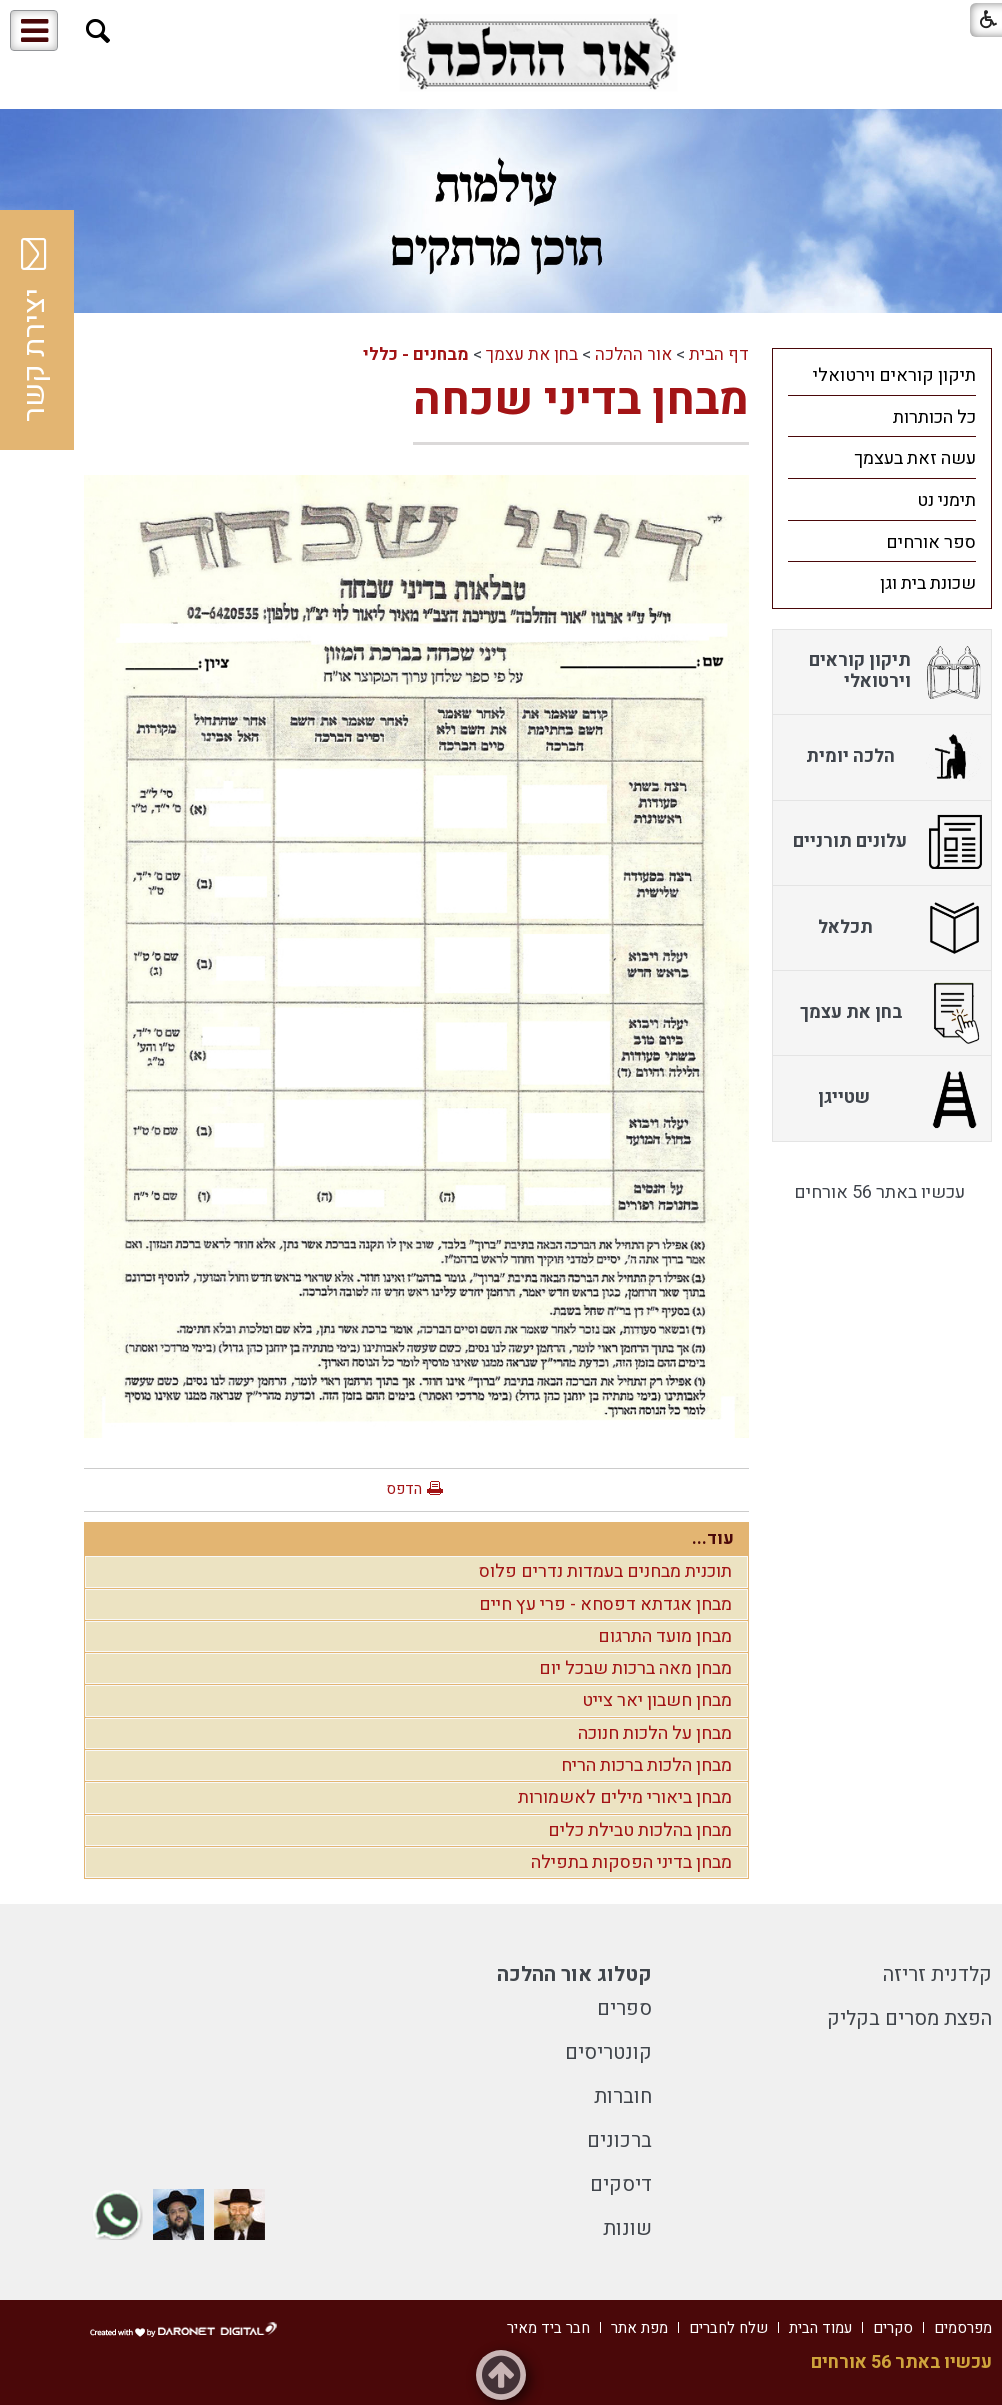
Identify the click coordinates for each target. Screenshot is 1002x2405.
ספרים (624, 2008)
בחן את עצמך (532, 354)
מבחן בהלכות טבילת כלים (640, 1830)
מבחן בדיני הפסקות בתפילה (631, 1862)
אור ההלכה (633, 354)
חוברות (623, 2096)
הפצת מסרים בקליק (909, 2018)
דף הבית (719, 354)
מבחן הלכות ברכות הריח (646, 1765)
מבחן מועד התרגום (665, 1636)
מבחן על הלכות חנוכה (655, 1733)
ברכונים (619, 2140)
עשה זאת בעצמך (915, 458)
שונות (627, 2228)
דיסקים (621, 2184)
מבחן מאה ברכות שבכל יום (635, 1668)
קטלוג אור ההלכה (574, 1974)
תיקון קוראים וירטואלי (894, 375)
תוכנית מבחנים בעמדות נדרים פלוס (605, 1571)
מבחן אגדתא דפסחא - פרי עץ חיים (605, 1604)
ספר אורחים (931, 542)
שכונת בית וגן (928, 583)
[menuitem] (882, 375)
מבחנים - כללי (416, 354)
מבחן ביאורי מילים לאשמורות (625, 1797)
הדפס (404, 1489)
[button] (98, 31)
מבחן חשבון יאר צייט (657, 1700)
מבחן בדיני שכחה (581, 400)
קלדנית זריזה (937, 1974)
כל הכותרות (934, 417)
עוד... (713, 1538)
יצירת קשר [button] (35, 330)
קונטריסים (608, 2052)
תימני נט (946, 500)
